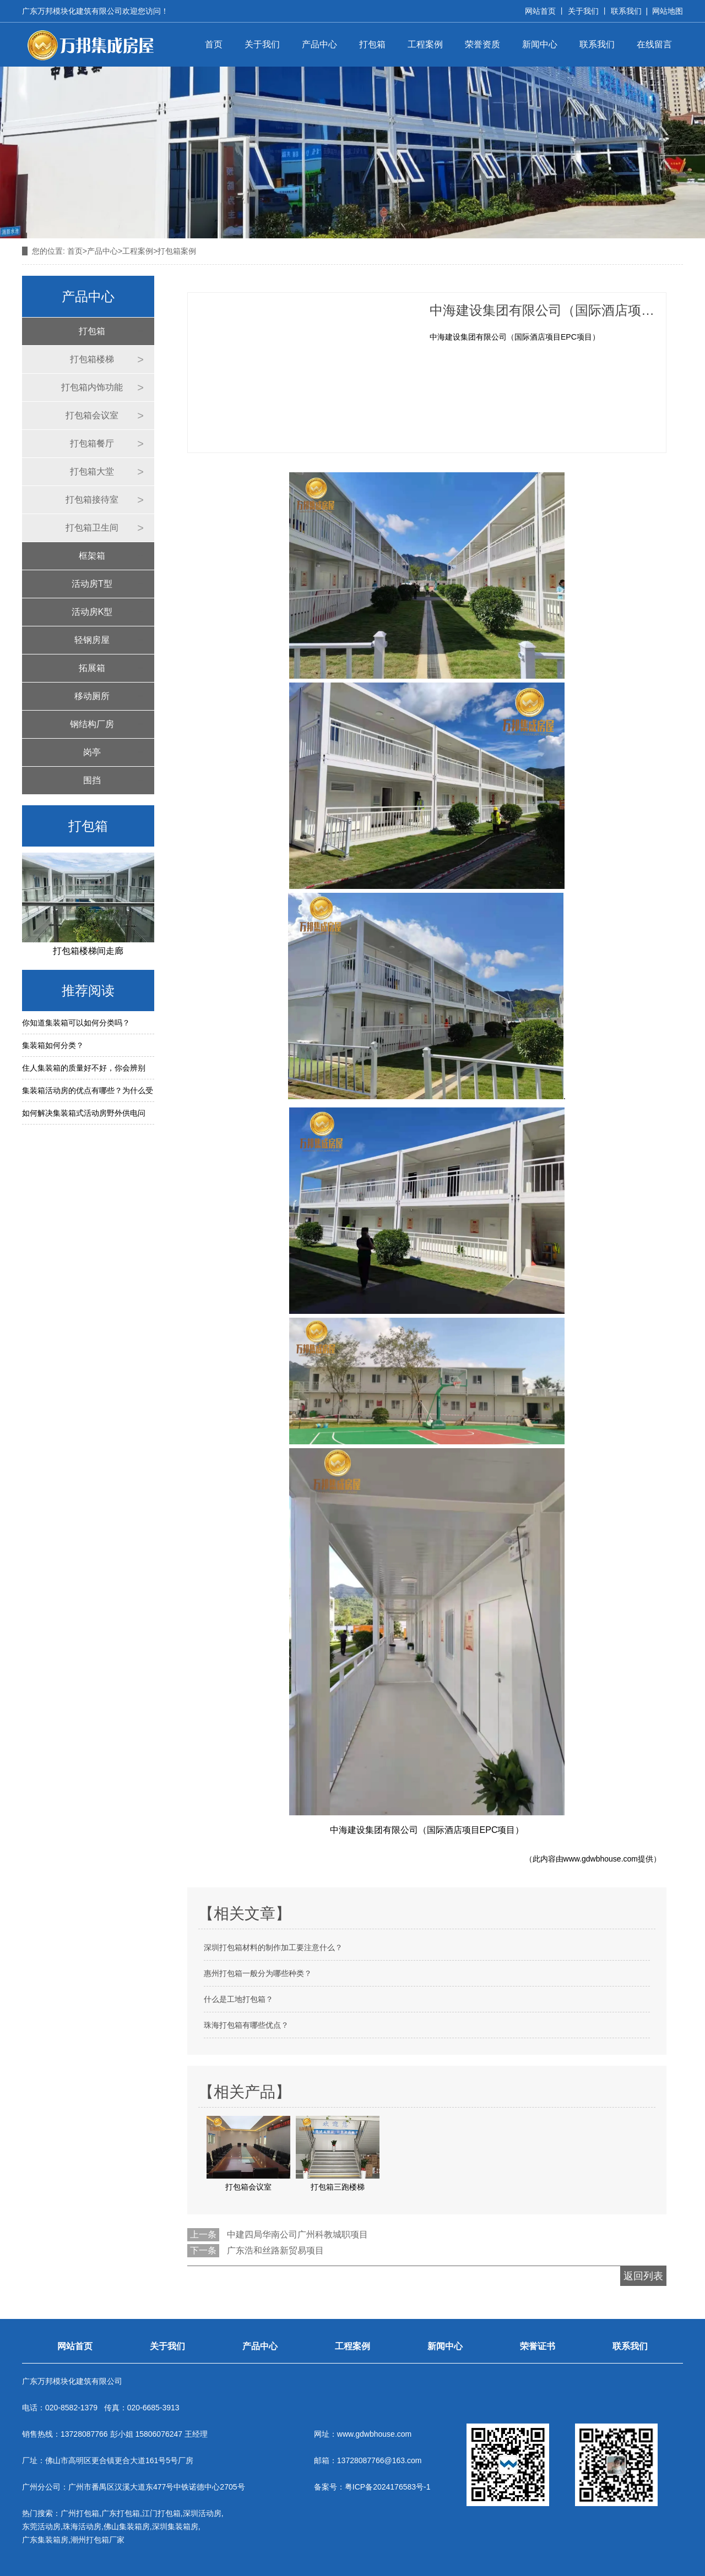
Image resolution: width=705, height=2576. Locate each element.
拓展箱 (92, 668)
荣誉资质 (482, 44)
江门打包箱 (161, 2513)
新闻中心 (539, 44)
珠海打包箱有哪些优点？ (246, 2025)
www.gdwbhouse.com (600, 1858)
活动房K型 (92, 611)
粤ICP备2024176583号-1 (388, 2486)
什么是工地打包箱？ (238, 1999)
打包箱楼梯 (92, 359)
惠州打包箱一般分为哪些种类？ (258, 1973)
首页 (214, 44)
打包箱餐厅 (92, 443)
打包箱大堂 (92, 471)
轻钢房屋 (92, 640)
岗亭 (92, 752)
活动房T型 (92, 583)
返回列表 (643, 2276)
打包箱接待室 (92, 499)
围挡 (92, 780)
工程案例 (425, 44)
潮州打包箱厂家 (97, 2539)
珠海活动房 (82, 2526)
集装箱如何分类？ (53, 1045)
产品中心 (319, 44)
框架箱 (92, 555)
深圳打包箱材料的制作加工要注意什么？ (273, 1947)
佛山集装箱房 (127, 2526)
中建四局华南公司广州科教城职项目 (297, 2234)
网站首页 (540, 11)
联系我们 (626, 11)
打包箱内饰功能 (92, 387)
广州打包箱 (80, 2513)
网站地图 (667, 11)
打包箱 (372, 44)
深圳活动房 (202, 2513)
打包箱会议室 (92, 415)
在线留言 (654, 44)
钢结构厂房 (92, 724)
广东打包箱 (120, 2513)
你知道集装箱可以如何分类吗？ (76, 1022)
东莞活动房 (41, 2526)
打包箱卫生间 (92, 527)
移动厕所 (92, 696)
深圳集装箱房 (175, 2526)
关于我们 (583, 11)
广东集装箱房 (45, 2539)
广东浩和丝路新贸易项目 (275, 2250)
